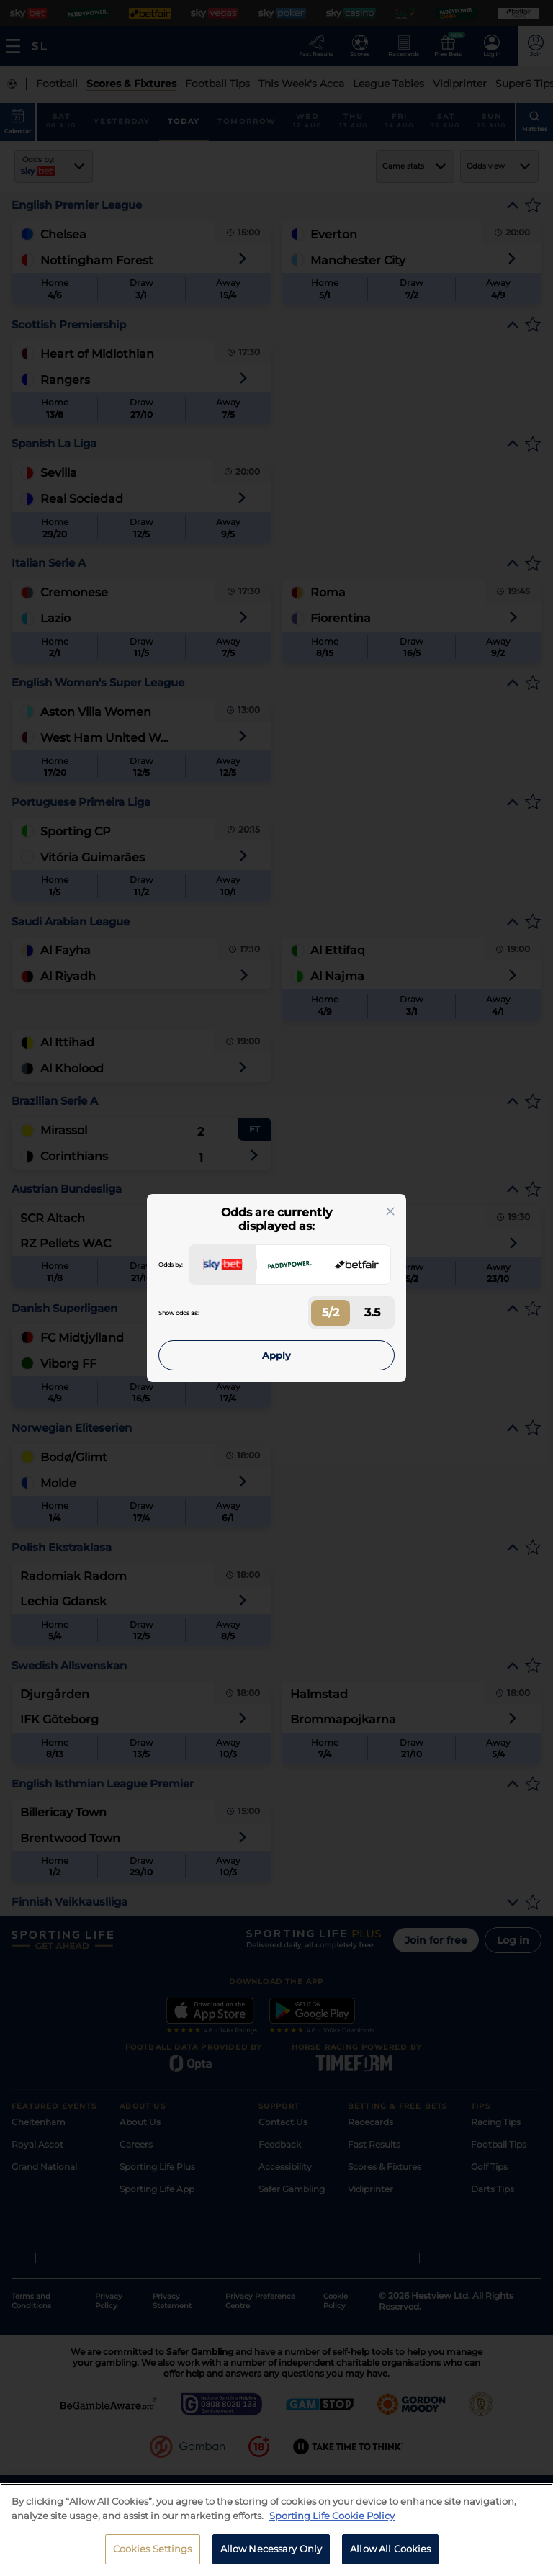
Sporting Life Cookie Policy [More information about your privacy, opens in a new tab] (332, 2515)
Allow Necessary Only (271, 2548)
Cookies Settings (152, 2548)
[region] (276, 2529)
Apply (276, 1355)
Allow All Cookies (390, 2548)
